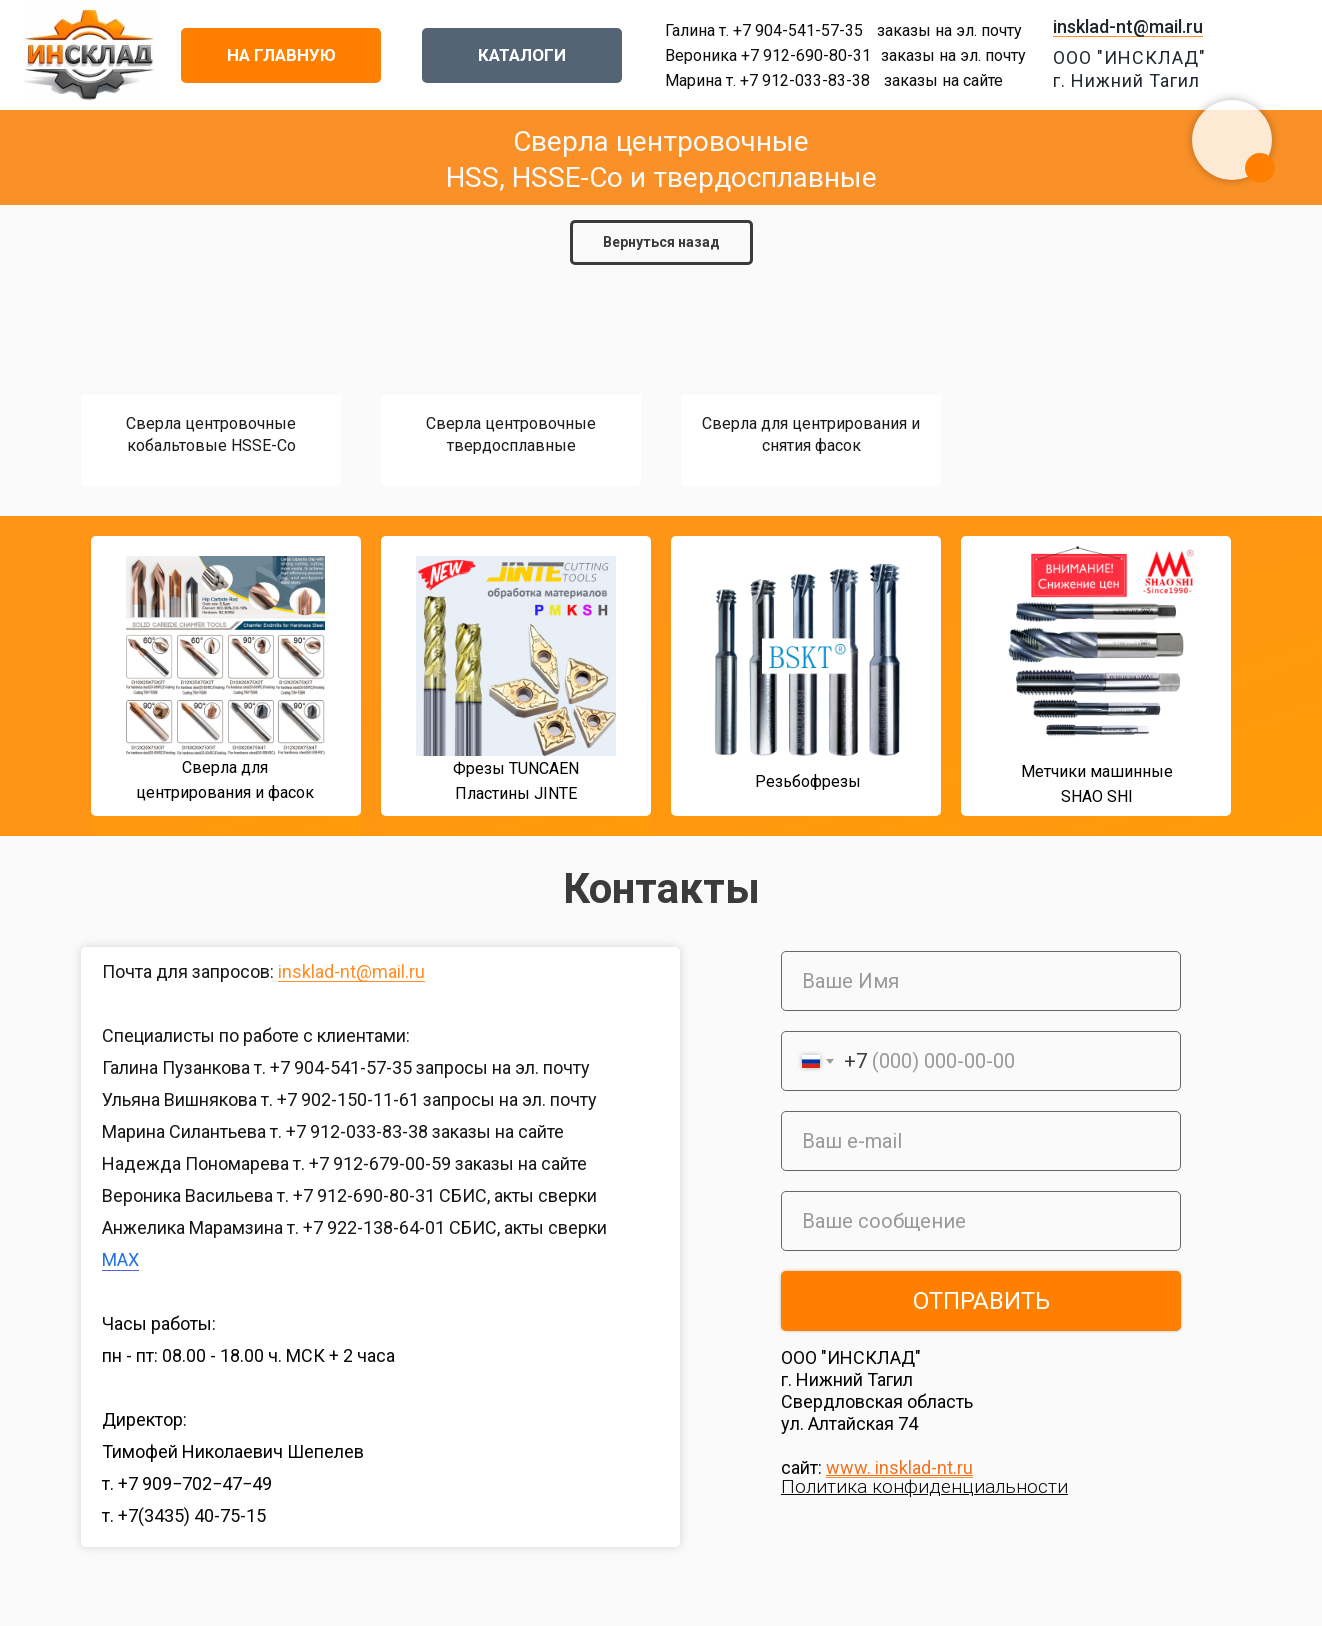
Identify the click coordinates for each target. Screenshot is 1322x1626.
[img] (54, 681)
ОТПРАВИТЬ (981, 1301)
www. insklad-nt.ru (899, 1467)
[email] (981, 1141)
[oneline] (981, 1221)
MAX (120, 1259)
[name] (981, 981)
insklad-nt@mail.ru (1128, 26)
